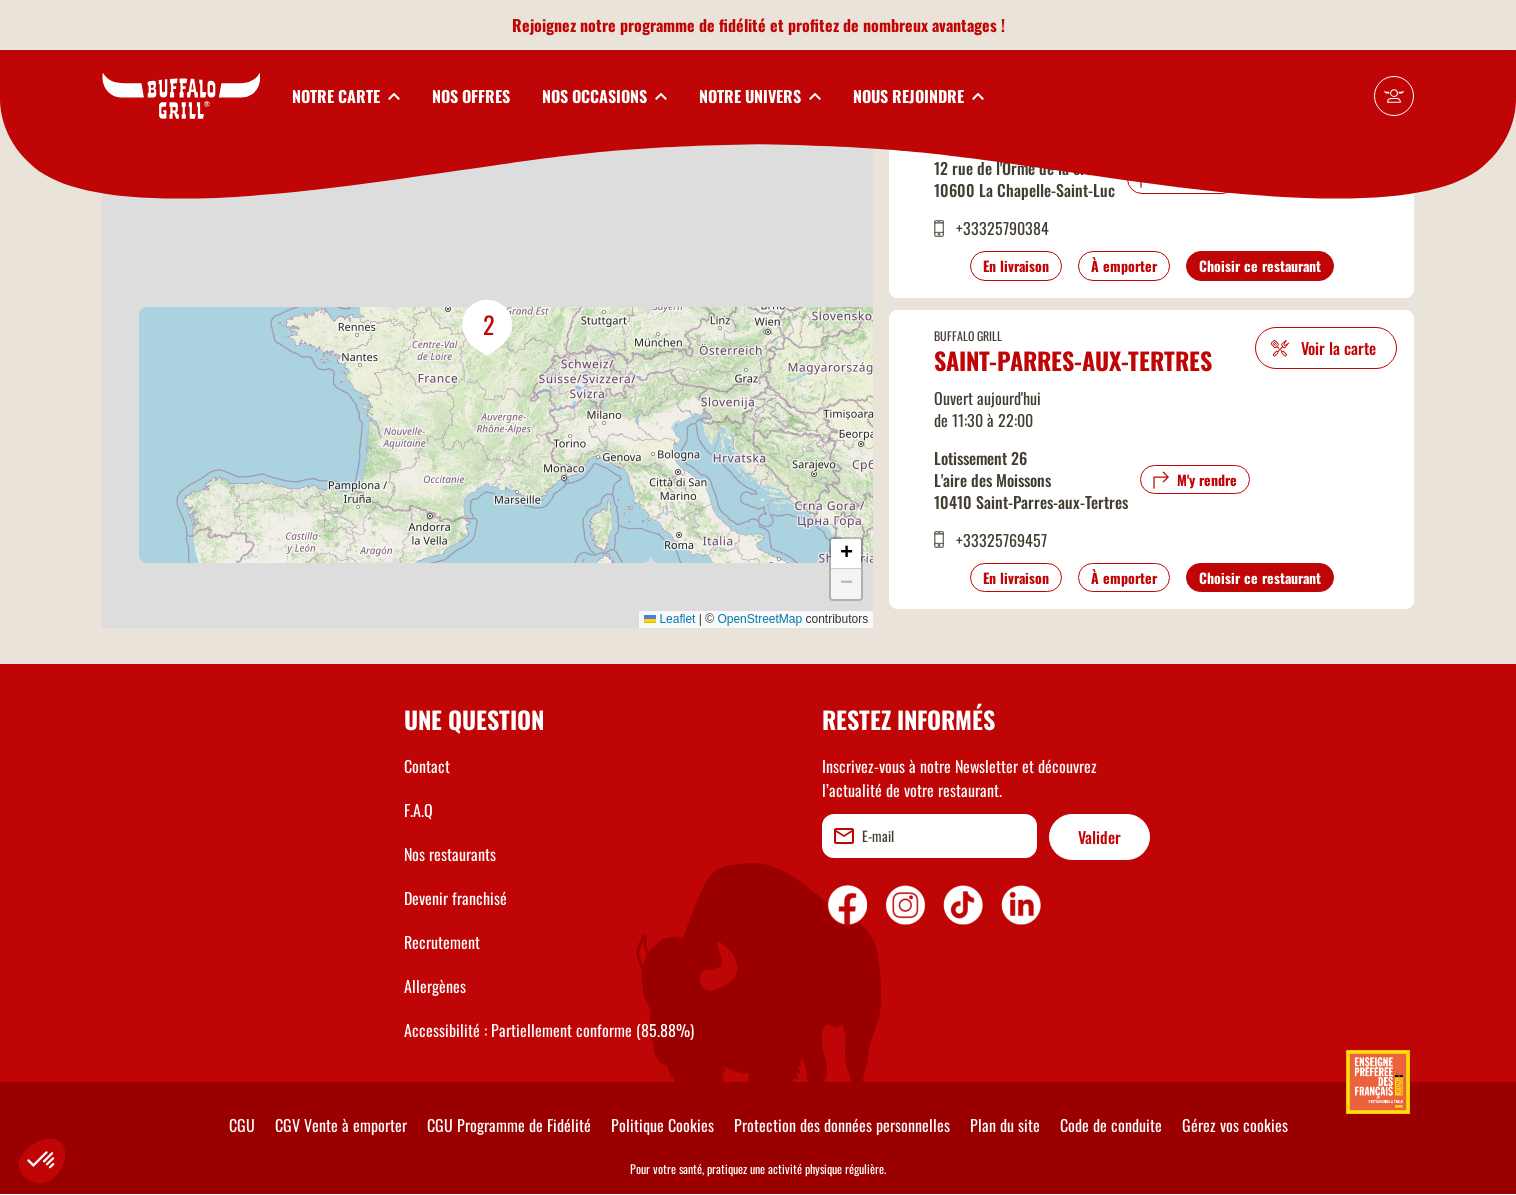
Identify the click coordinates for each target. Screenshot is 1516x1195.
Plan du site (1005, 1125)
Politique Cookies (662, 1125)
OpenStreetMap (759, 619)
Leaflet (669, 619)
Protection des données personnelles (842, 1125)
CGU (242, 1125)
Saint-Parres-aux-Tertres (1073, 360)
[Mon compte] (1394, 96)
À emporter (1124, 265)
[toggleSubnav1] (346, 96)
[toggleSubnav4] (760, 96)
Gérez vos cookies (1235, 1125)
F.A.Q (418, 810)
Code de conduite (1111, 1125)
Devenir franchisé (455, 898)
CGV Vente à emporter (341, 1125)
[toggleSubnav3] (604, 96)
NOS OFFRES (471, 96)
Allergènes (435, 986)
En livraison (1016, 265)
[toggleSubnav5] (918, 96)
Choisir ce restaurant (1260, 265)
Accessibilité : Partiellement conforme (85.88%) (549, 1030)
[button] (488, 328)
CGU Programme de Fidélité (509, 1125)
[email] (929, 836)
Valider (1099, 837)
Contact (427, 766)
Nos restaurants (450, 854)
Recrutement (442, 942)
